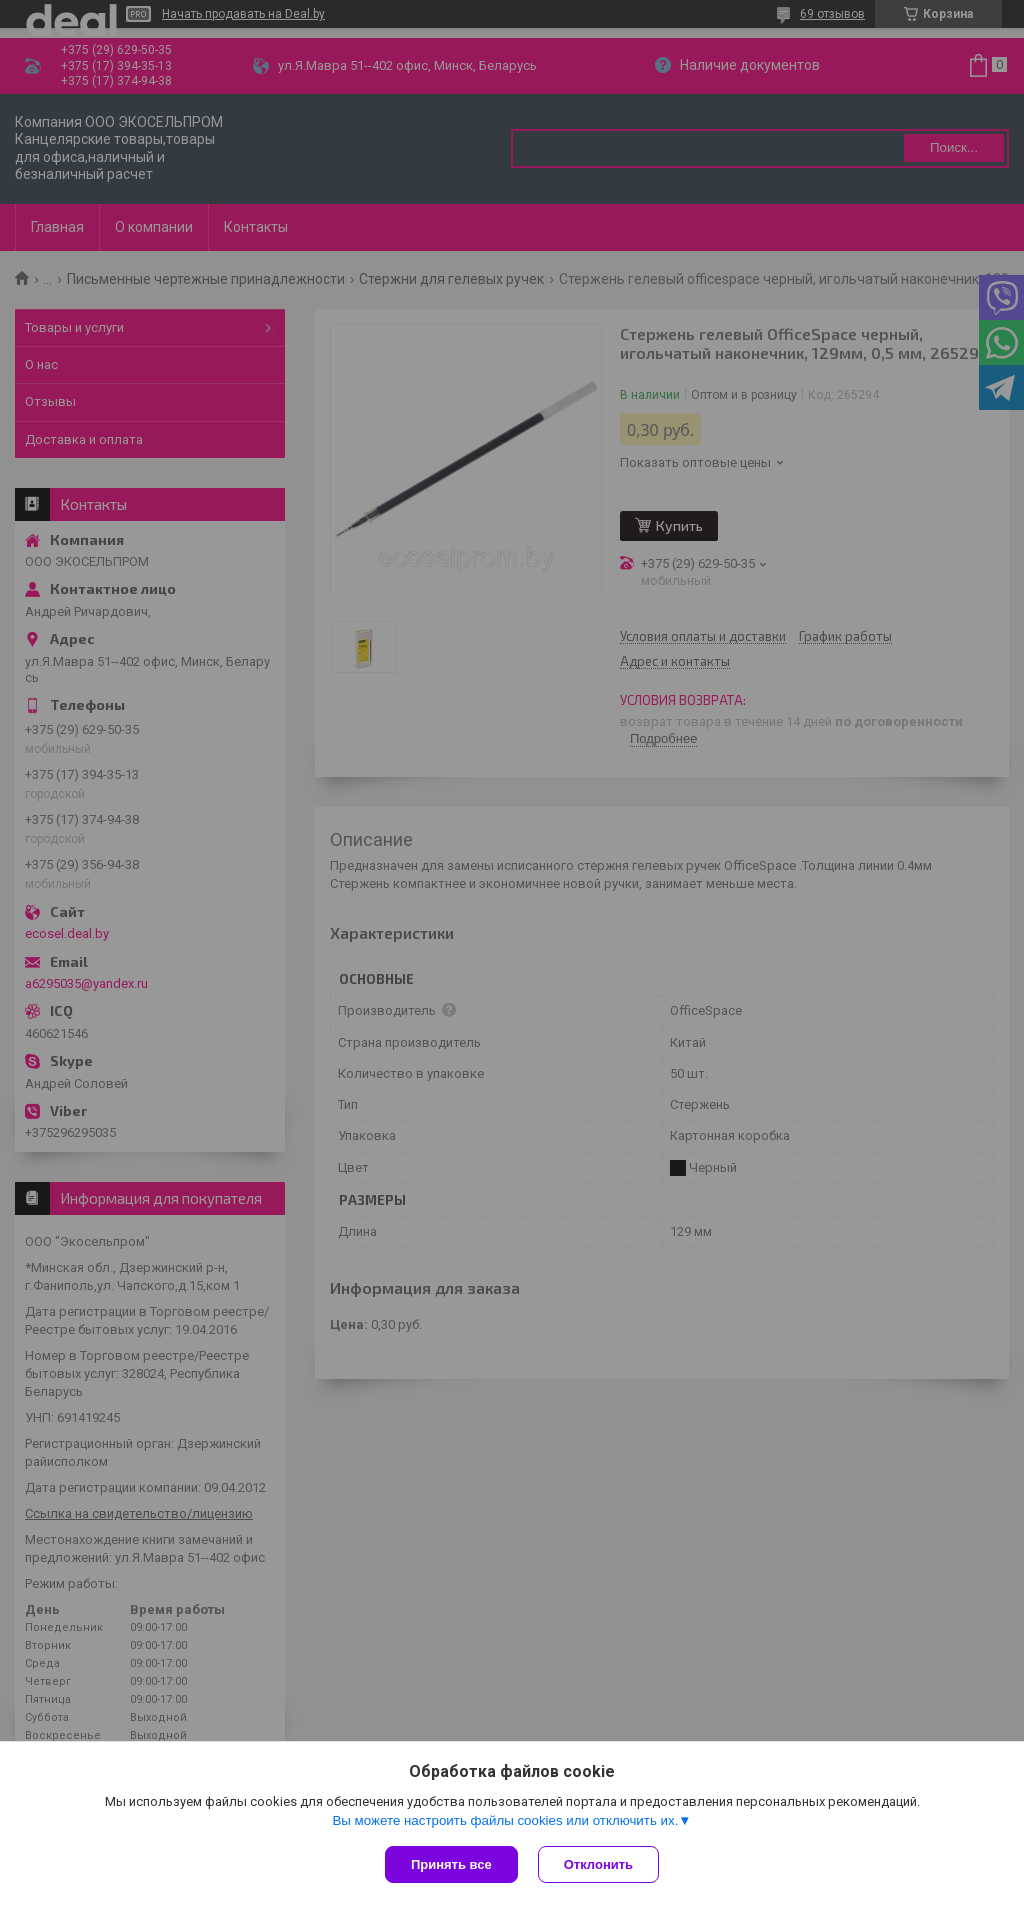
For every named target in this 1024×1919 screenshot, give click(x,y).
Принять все (451, 1864)
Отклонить (598, 1864)
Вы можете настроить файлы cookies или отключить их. (505, 1820)
